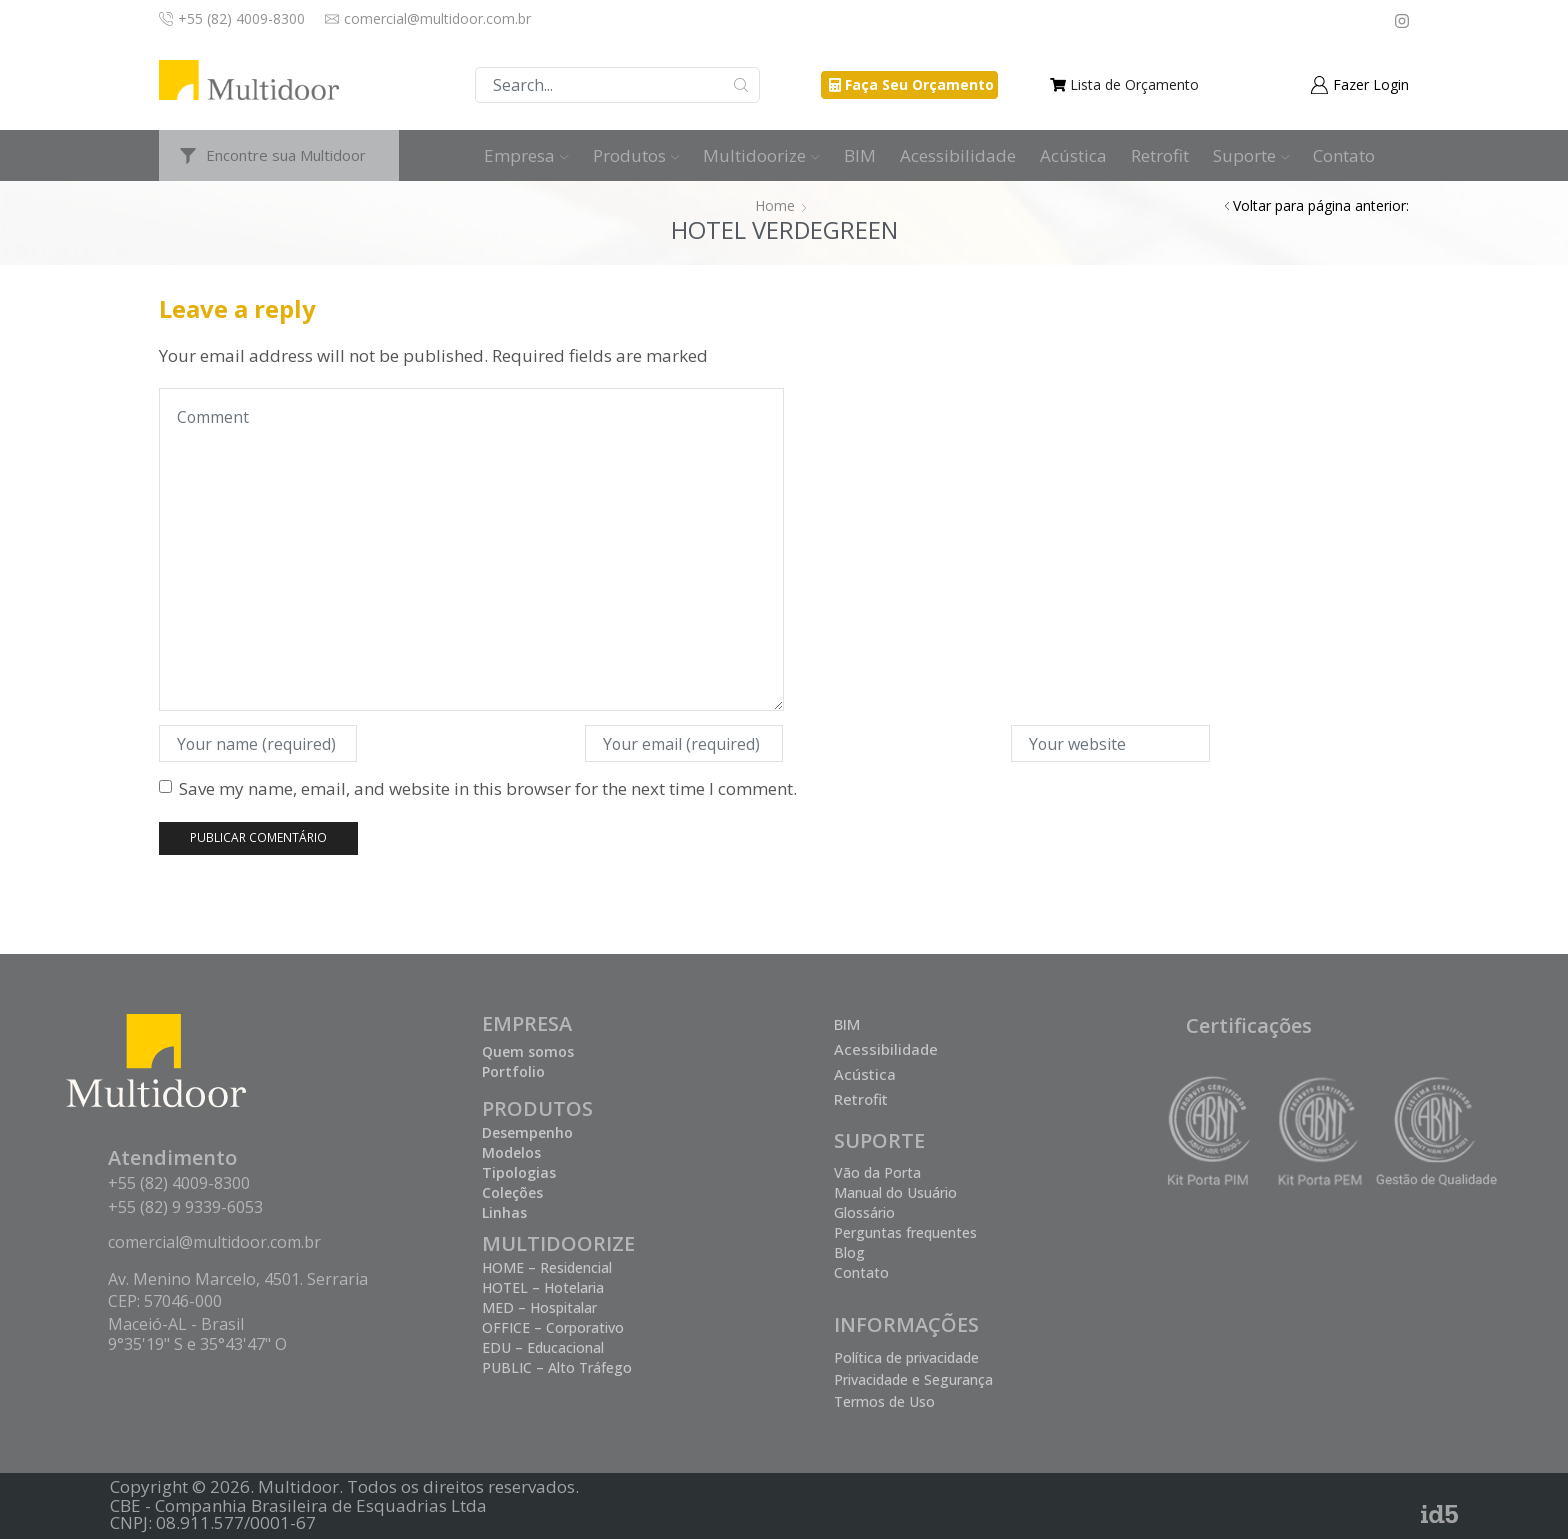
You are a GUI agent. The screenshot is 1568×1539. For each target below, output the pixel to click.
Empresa (526, 155)
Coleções (512, 1192)
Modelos (511, 1152)
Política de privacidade (906, 1357)
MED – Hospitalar (539, 1307)
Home (775, 205)
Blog (849, 1252)
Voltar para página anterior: (1321, 205)
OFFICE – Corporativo (553, 1327)
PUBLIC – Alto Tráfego (557, 1367)
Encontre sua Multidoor (286, 155)
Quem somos (528, 1051)
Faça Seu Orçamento (919, 84)
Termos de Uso (884, 1401)
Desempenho (527, 1132)
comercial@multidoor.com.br (214, 1242)
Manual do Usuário (895, 1192)
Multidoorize (761, 155)
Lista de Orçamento (1134, 84)
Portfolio (513, 1071)
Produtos (636, 155)
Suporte (1251, 155)
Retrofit (1160, 155)
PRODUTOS (537, 1108)
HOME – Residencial (547, 1267)
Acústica (1073, 155)
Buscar (741, 85)
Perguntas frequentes (905, 1232)
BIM (860, 155)
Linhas (504, 1212)
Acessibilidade (958, 155)
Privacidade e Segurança (913, 1379)
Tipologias (519, 1172)
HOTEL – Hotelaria (543, 1287)
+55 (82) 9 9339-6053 (185, 1207)
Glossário (864, 1212)
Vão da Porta (877, 1172)
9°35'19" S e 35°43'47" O (197, 1344)
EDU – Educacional (543, 1347)
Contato (1344, 155)
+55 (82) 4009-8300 (179, 1183)
